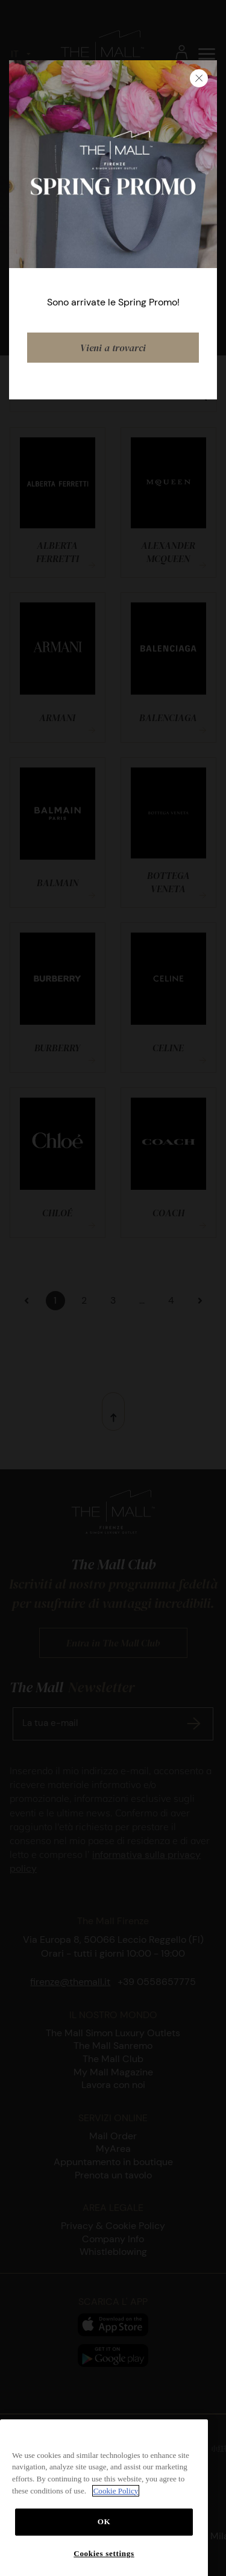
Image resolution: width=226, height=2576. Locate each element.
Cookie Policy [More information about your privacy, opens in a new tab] (116, 2508)
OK (104, 2539)
